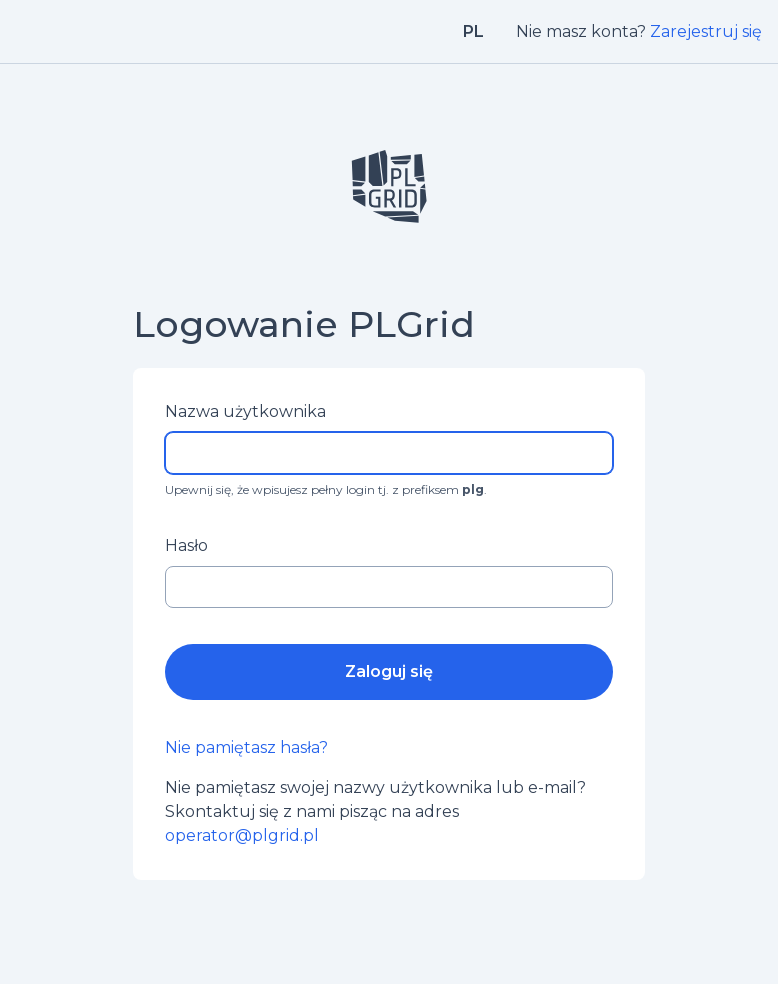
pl (473, 31)
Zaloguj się (389, 671)
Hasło (186, 545)
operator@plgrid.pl (242, 835)
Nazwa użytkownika (245, 411)
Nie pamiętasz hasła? (246, 747)
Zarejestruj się (706, 31)
